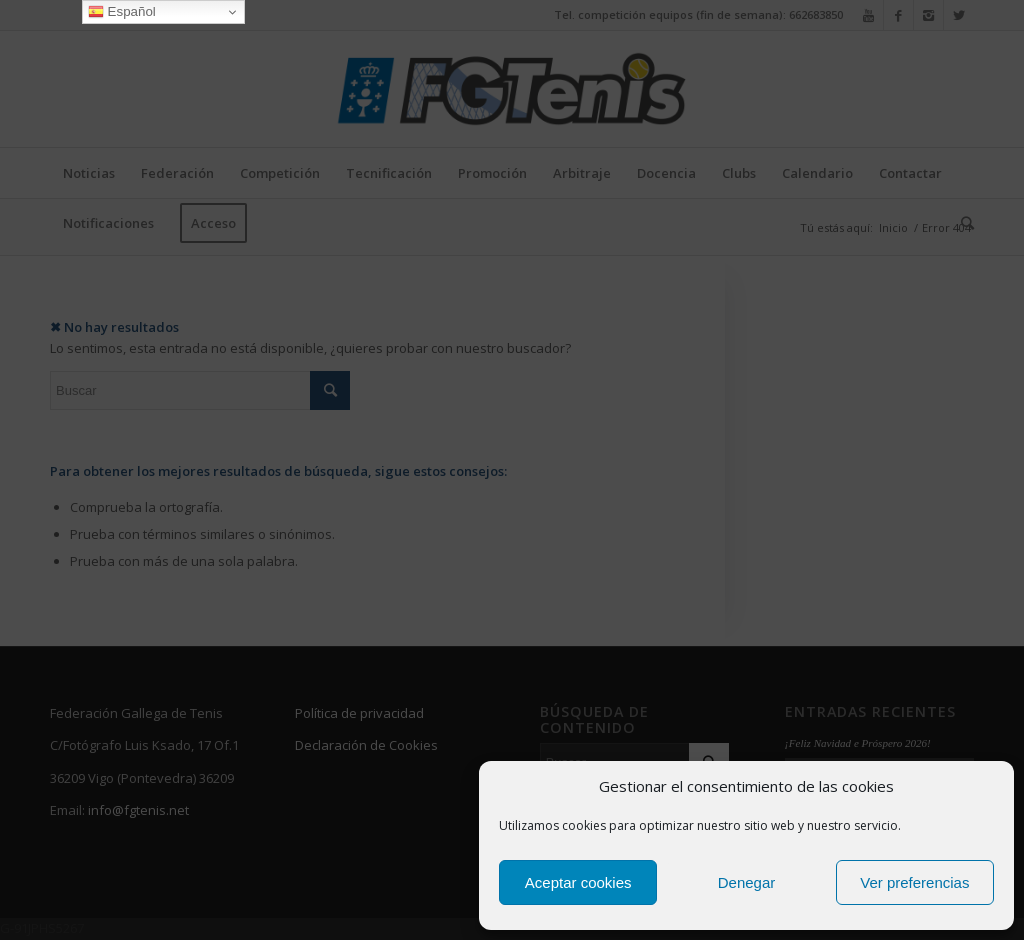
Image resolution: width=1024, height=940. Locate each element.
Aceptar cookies (578, 882)
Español (122, 12)
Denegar (747, 882)
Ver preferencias (914, 882)
